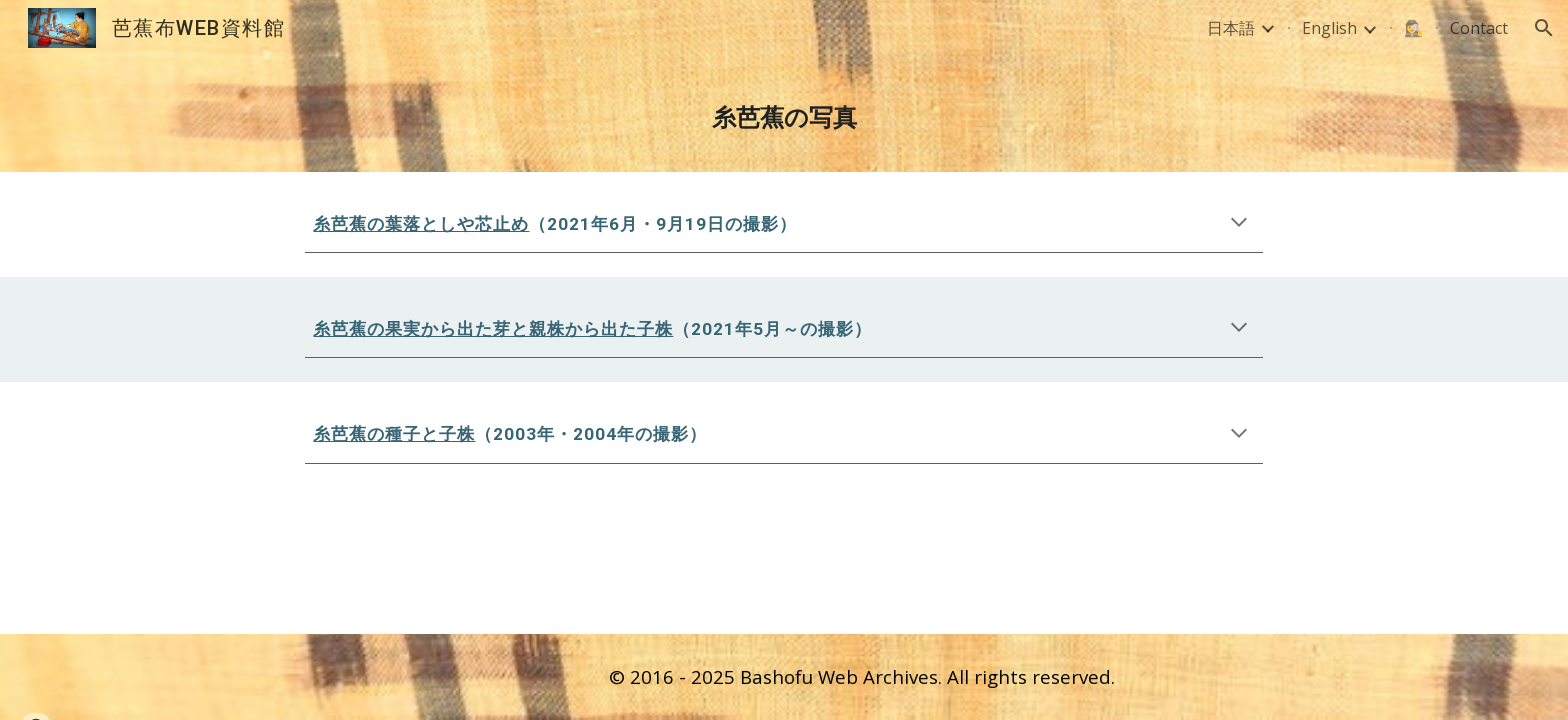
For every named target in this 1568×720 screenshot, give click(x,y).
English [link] (1329, 28)
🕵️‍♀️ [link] (1414, 28)
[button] (1544, 28)
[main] (784, 114)
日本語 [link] (1231, 28)
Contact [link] (1479, 28)
